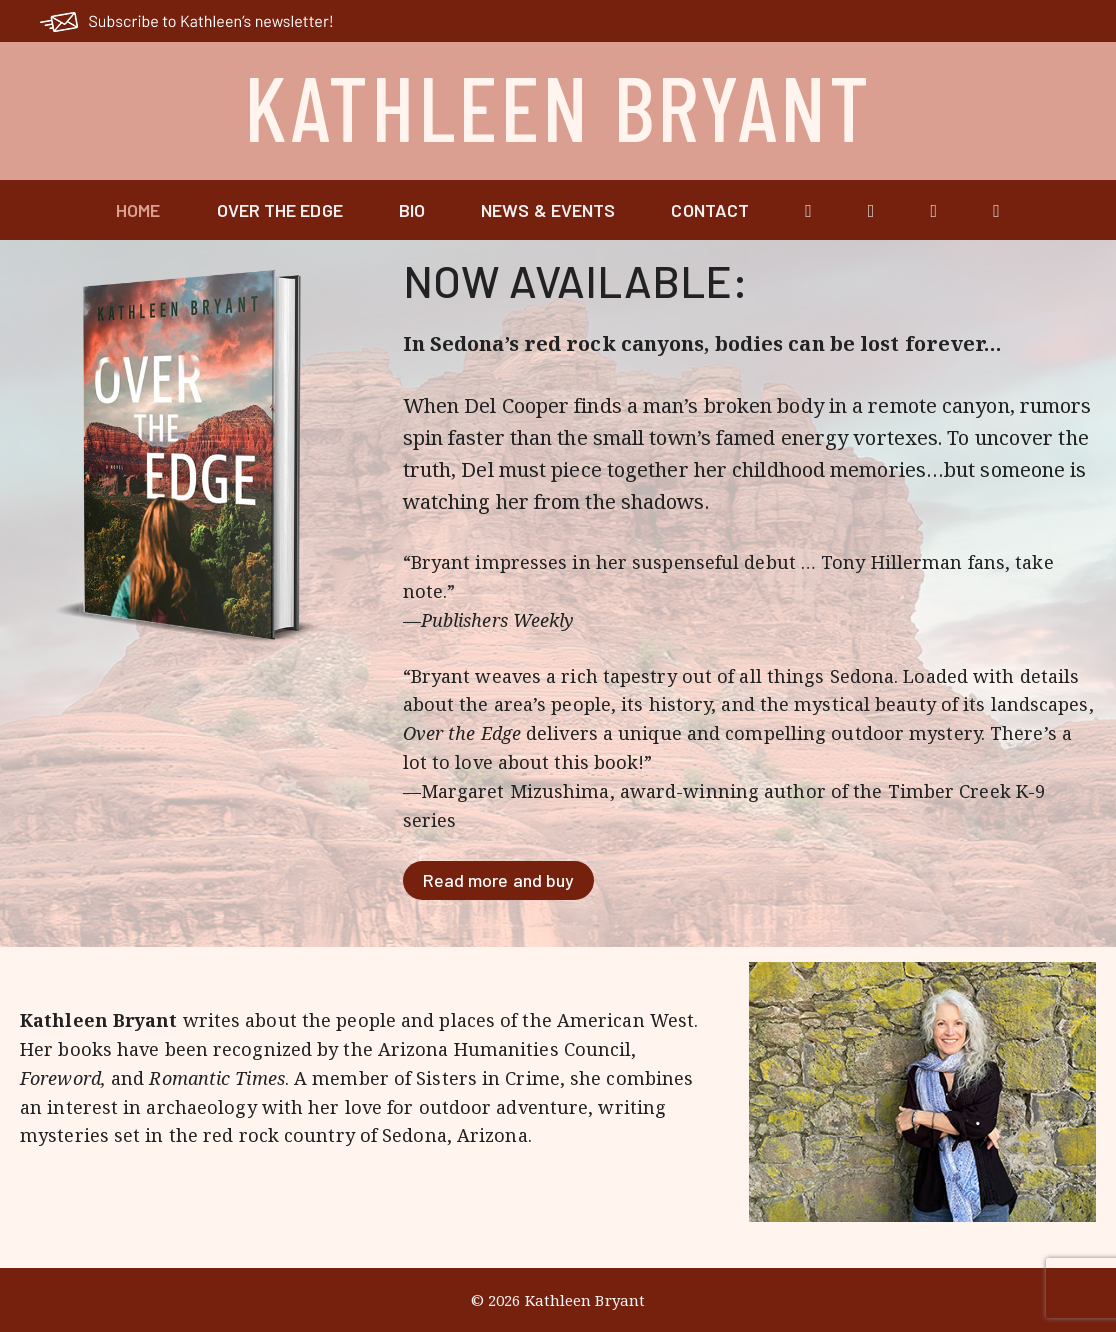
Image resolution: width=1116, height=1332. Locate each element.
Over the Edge (280, 210)
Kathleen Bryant (558, 106)
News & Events (548, 210)
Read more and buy (499, 880)
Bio (412, 210)
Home (138, 210)
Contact (710, 210)
